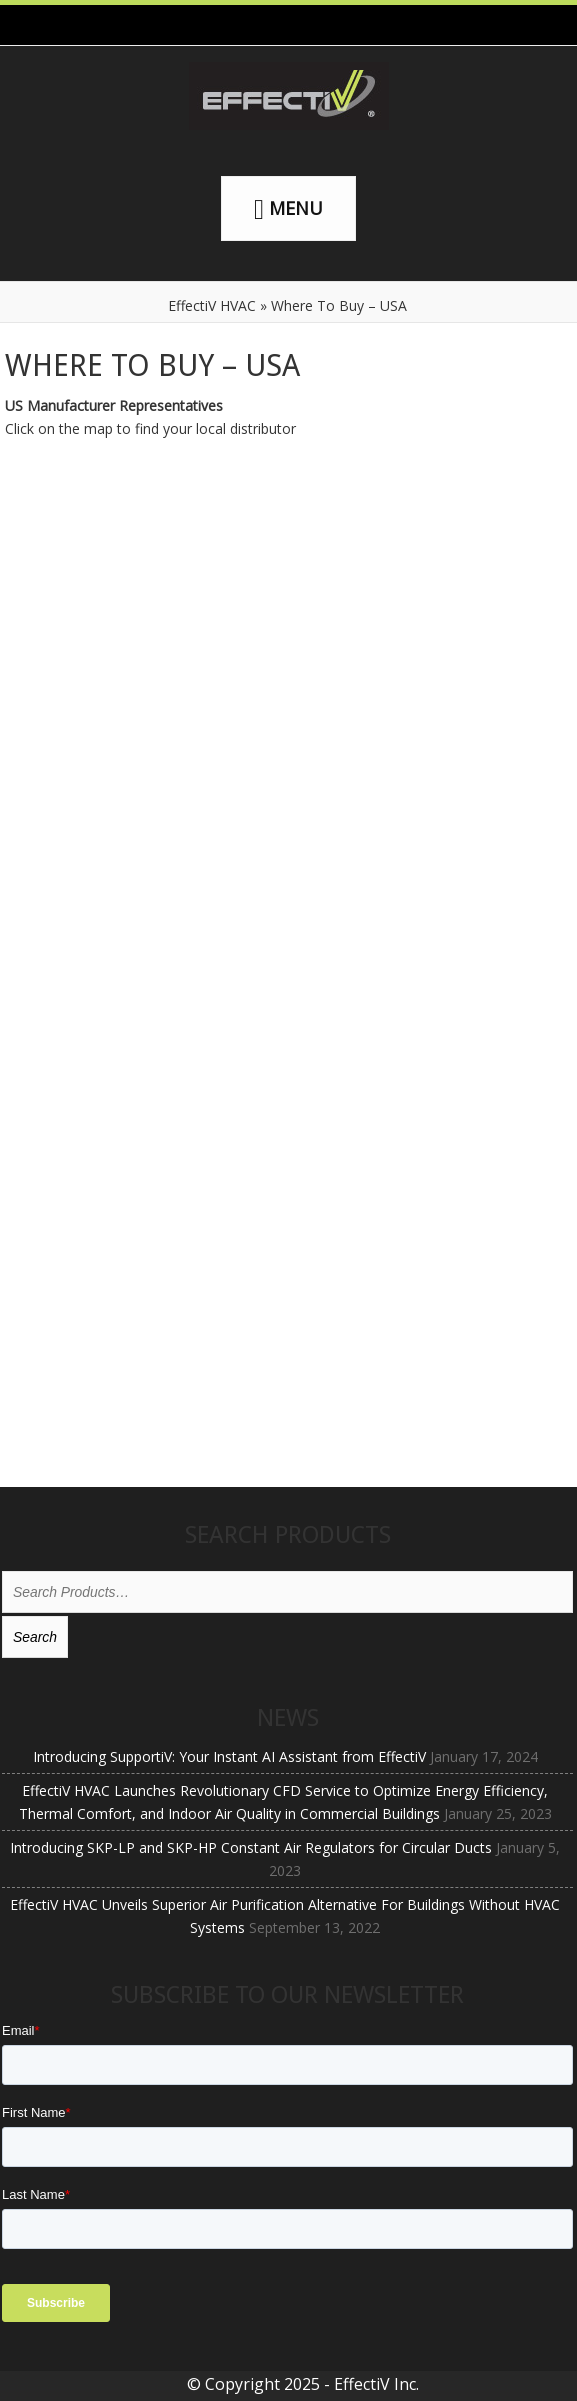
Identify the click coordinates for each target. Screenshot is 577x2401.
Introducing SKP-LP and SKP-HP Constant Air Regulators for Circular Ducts (251, 1847)
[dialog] (539, 2361)
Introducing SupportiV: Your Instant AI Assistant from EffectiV (229, 1756)
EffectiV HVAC (212, 305)
